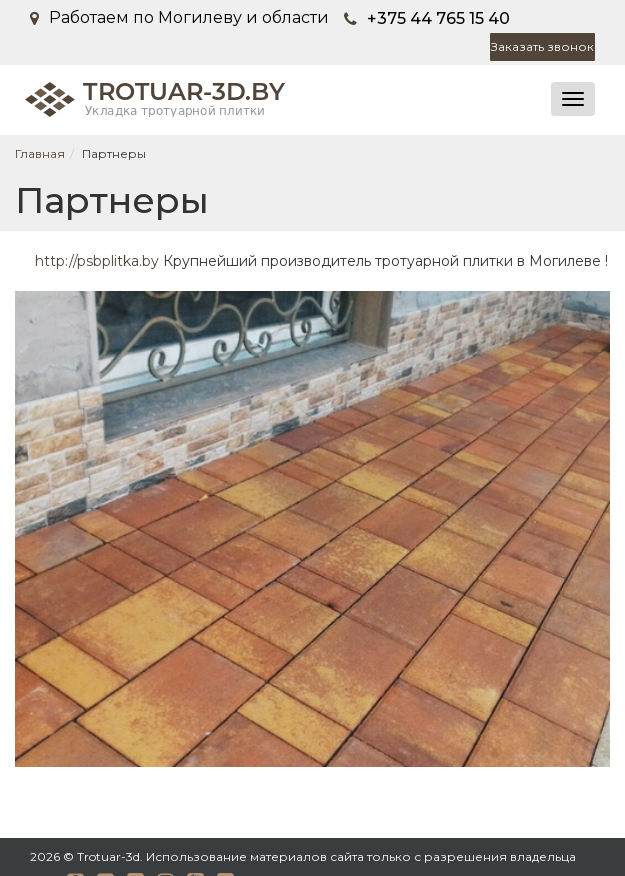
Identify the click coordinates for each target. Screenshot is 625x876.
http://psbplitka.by (97, 261)
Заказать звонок (542, 46)
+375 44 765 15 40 (438, 18)
